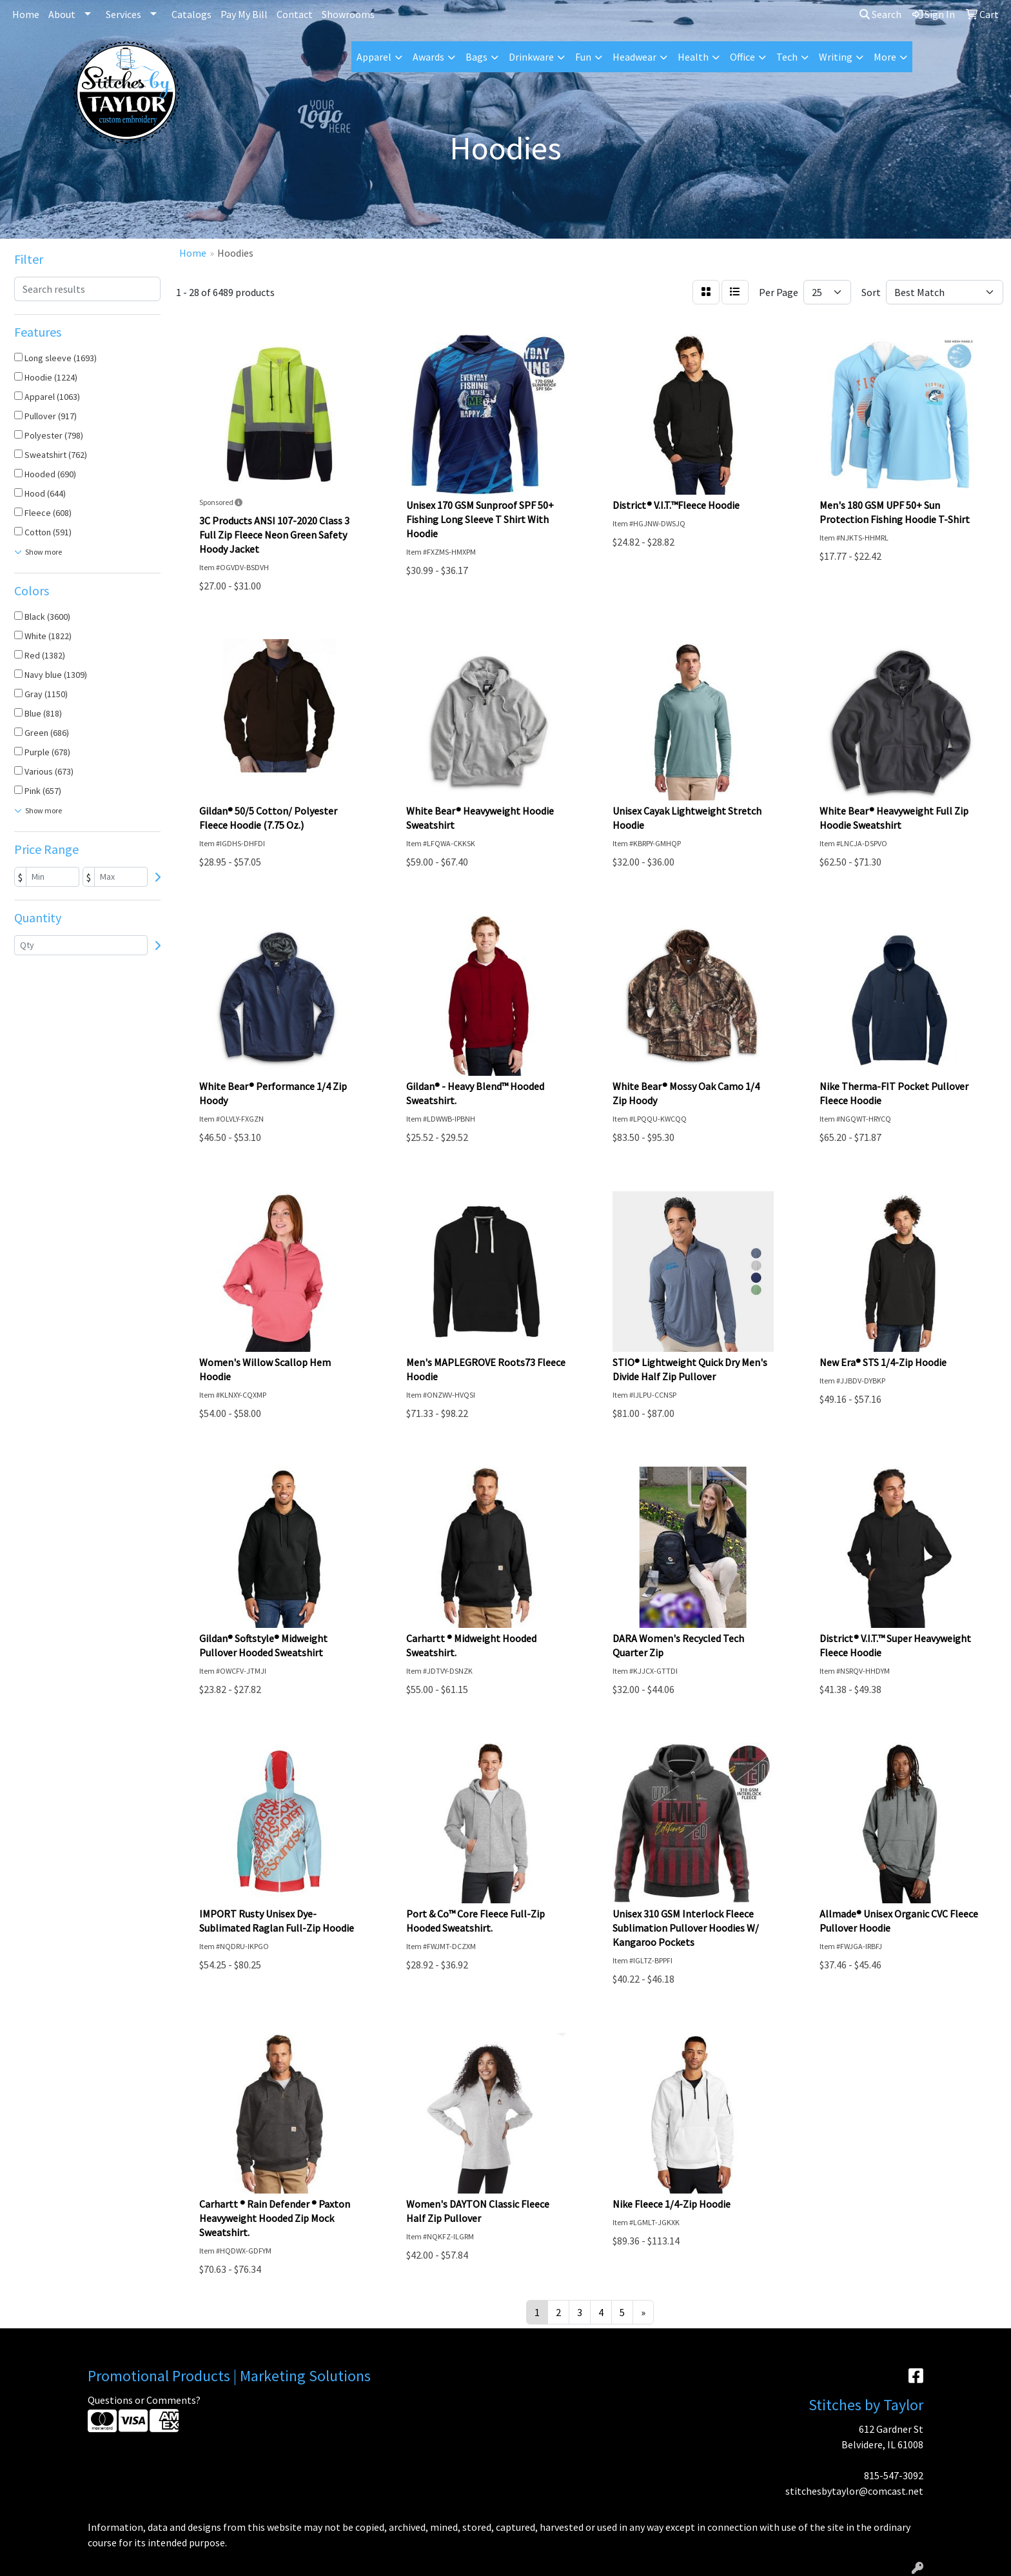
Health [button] (693, 56)
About (61, 14)
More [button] (885, 56)
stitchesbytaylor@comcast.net (854, 2490)
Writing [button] (835, 56)
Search (880, 14)
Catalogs (191, 14)
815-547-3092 (893, 2475)
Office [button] (742, 56)
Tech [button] (787, 56)
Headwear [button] (634, 56)
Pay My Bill (244, 14)
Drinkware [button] (531, 56)
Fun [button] (583, 56)
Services (123, 14)
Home (25, 14)
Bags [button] (476, 56)
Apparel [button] (374, 56)
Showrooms (348, 14)
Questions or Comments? (144, 2399)
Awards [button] (428, 56)
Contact (295, 14)
